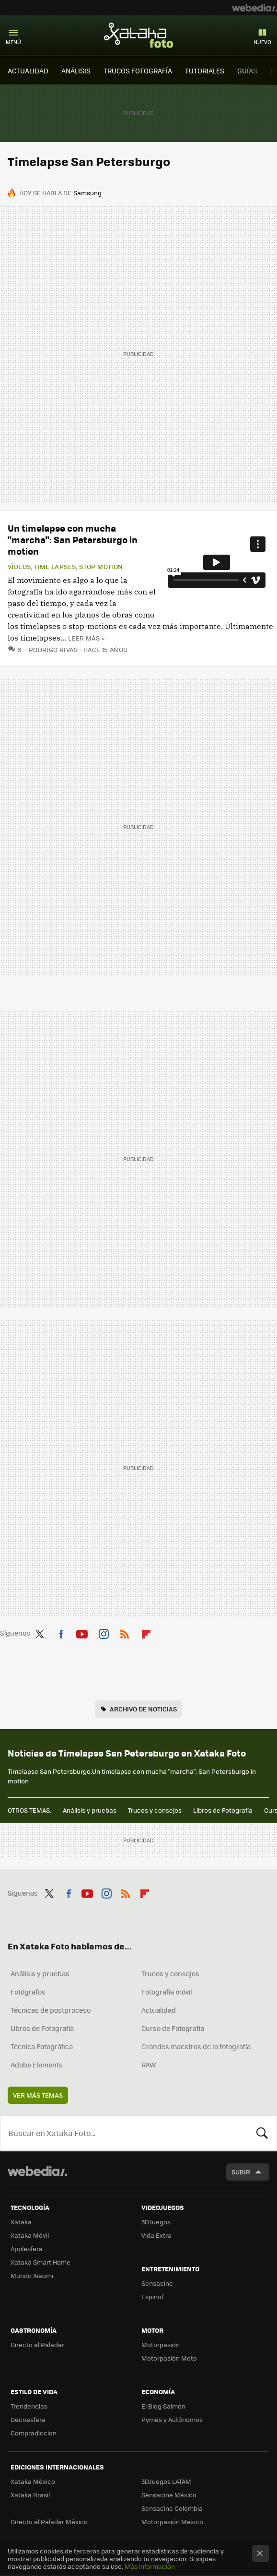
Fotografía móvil (166, 1991)
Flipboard (146, 1632)
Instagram (103, 1632)
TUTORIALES (204, 70)
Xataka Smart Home (40, 2262)
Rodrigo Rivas (53, 649)
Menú (13, 42)
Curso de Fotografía (172, 2028)
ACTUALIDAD (28, 70)
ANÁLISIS (76, 70)
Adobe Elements (37, 2064)
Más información (150, 2566)
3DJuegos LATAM (166, 2481)
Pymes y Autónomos (172, 2419)
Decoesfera (28, 2419)
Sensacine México (168, 2494)
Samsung (87, 192)
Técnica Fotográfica (42, 2046)
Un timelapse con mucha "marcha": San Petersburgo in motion (73, 540)
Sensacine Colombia (172, 2508)
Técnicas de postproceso (51, 2010)
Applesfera (27, 2248)
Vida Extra (156, 2235)
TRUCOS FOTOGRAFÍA (138, 70)
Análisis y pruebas (89, 1810)
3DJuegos (156, 2221)
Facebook (61, 1632)
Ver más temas (38, 2095)
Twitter (39, 1632)
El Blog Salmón (163, 2405)
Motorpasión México (172, 2521)
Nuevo (262, 42)
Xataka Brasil (30, 2494)
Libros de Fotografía (223, 1810)
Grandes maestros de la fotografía (196, 2046)
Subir (240, 2171)
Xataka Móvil (30, 2235)
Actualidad (158, 2010)
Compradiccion (34, 2432)
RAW (148, 2064)
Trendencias (29, 2405)
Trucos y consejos (155, 1810)
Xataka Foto (138, 35)
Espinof (152, 2296)
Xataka (21, 2221)
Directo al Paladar (37, 2344)
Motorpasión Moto (169, 2357)
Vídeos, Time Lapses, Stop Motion (65, 566)
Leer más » (86, 637)
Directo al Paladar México (49, 2521)
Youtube (82, 1632)
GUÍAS (247, 70)
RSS (124, 1632)
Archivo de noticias (143, 1708)
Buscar (262, 2133)
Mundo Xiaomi (32, 2275)
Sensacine (157, 2283)
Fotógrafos (28, 1991)
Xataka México (33, 2481)
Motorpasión (160, 2344)
